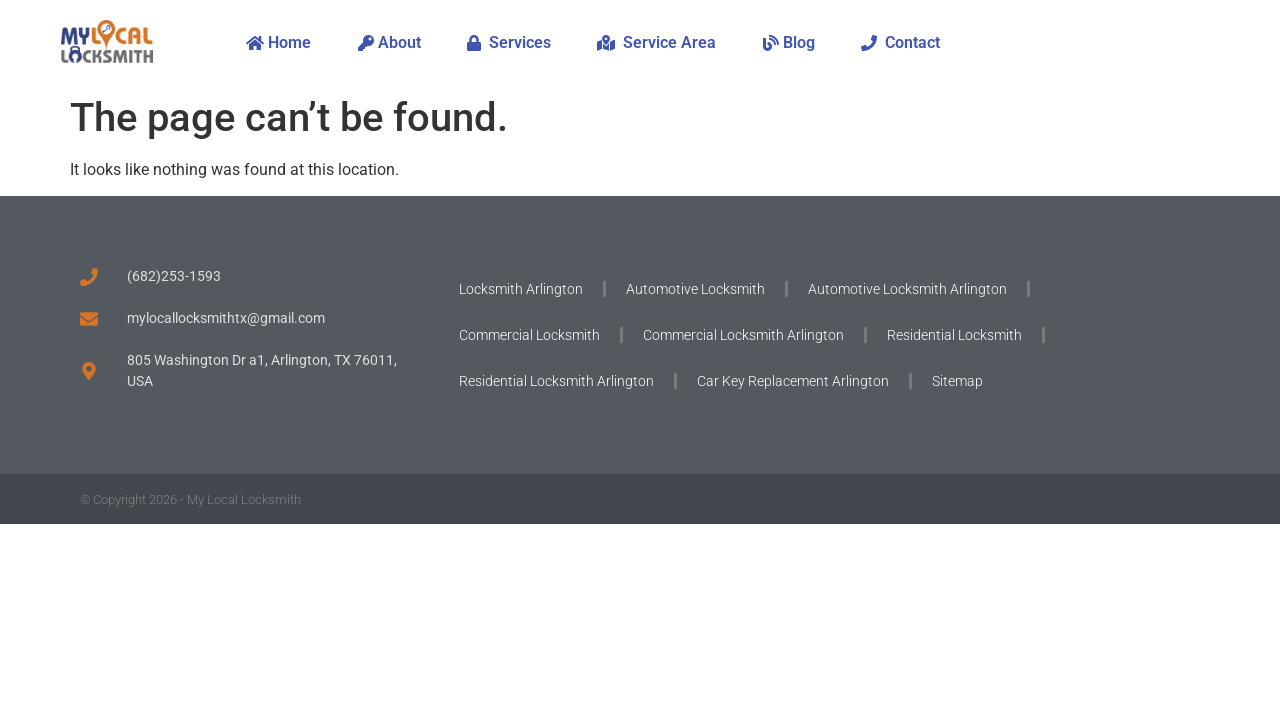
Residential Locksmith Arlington (556, 381)
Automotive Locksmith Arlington (907, 289)
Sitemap (957, 381)
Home (278, 42)
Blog (789, 42)
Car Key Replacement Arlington (793, 381)
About (389, 42)
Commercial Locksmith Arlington (743, 335)
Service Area (656, 42)
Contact (900, 42)
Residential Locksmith (954, 335)
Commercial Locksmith (529, 335)
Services (509, 42)
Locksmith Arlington (521, 289)
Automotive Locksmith (695, 289)
